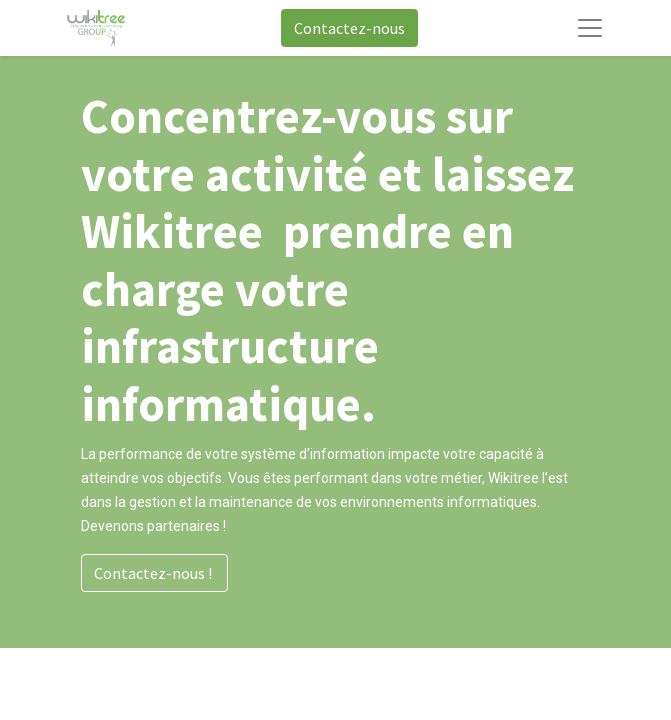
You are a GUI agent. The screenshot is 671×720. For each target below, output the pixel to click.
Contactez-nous (349, 28)
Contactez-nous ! (154, 573)
